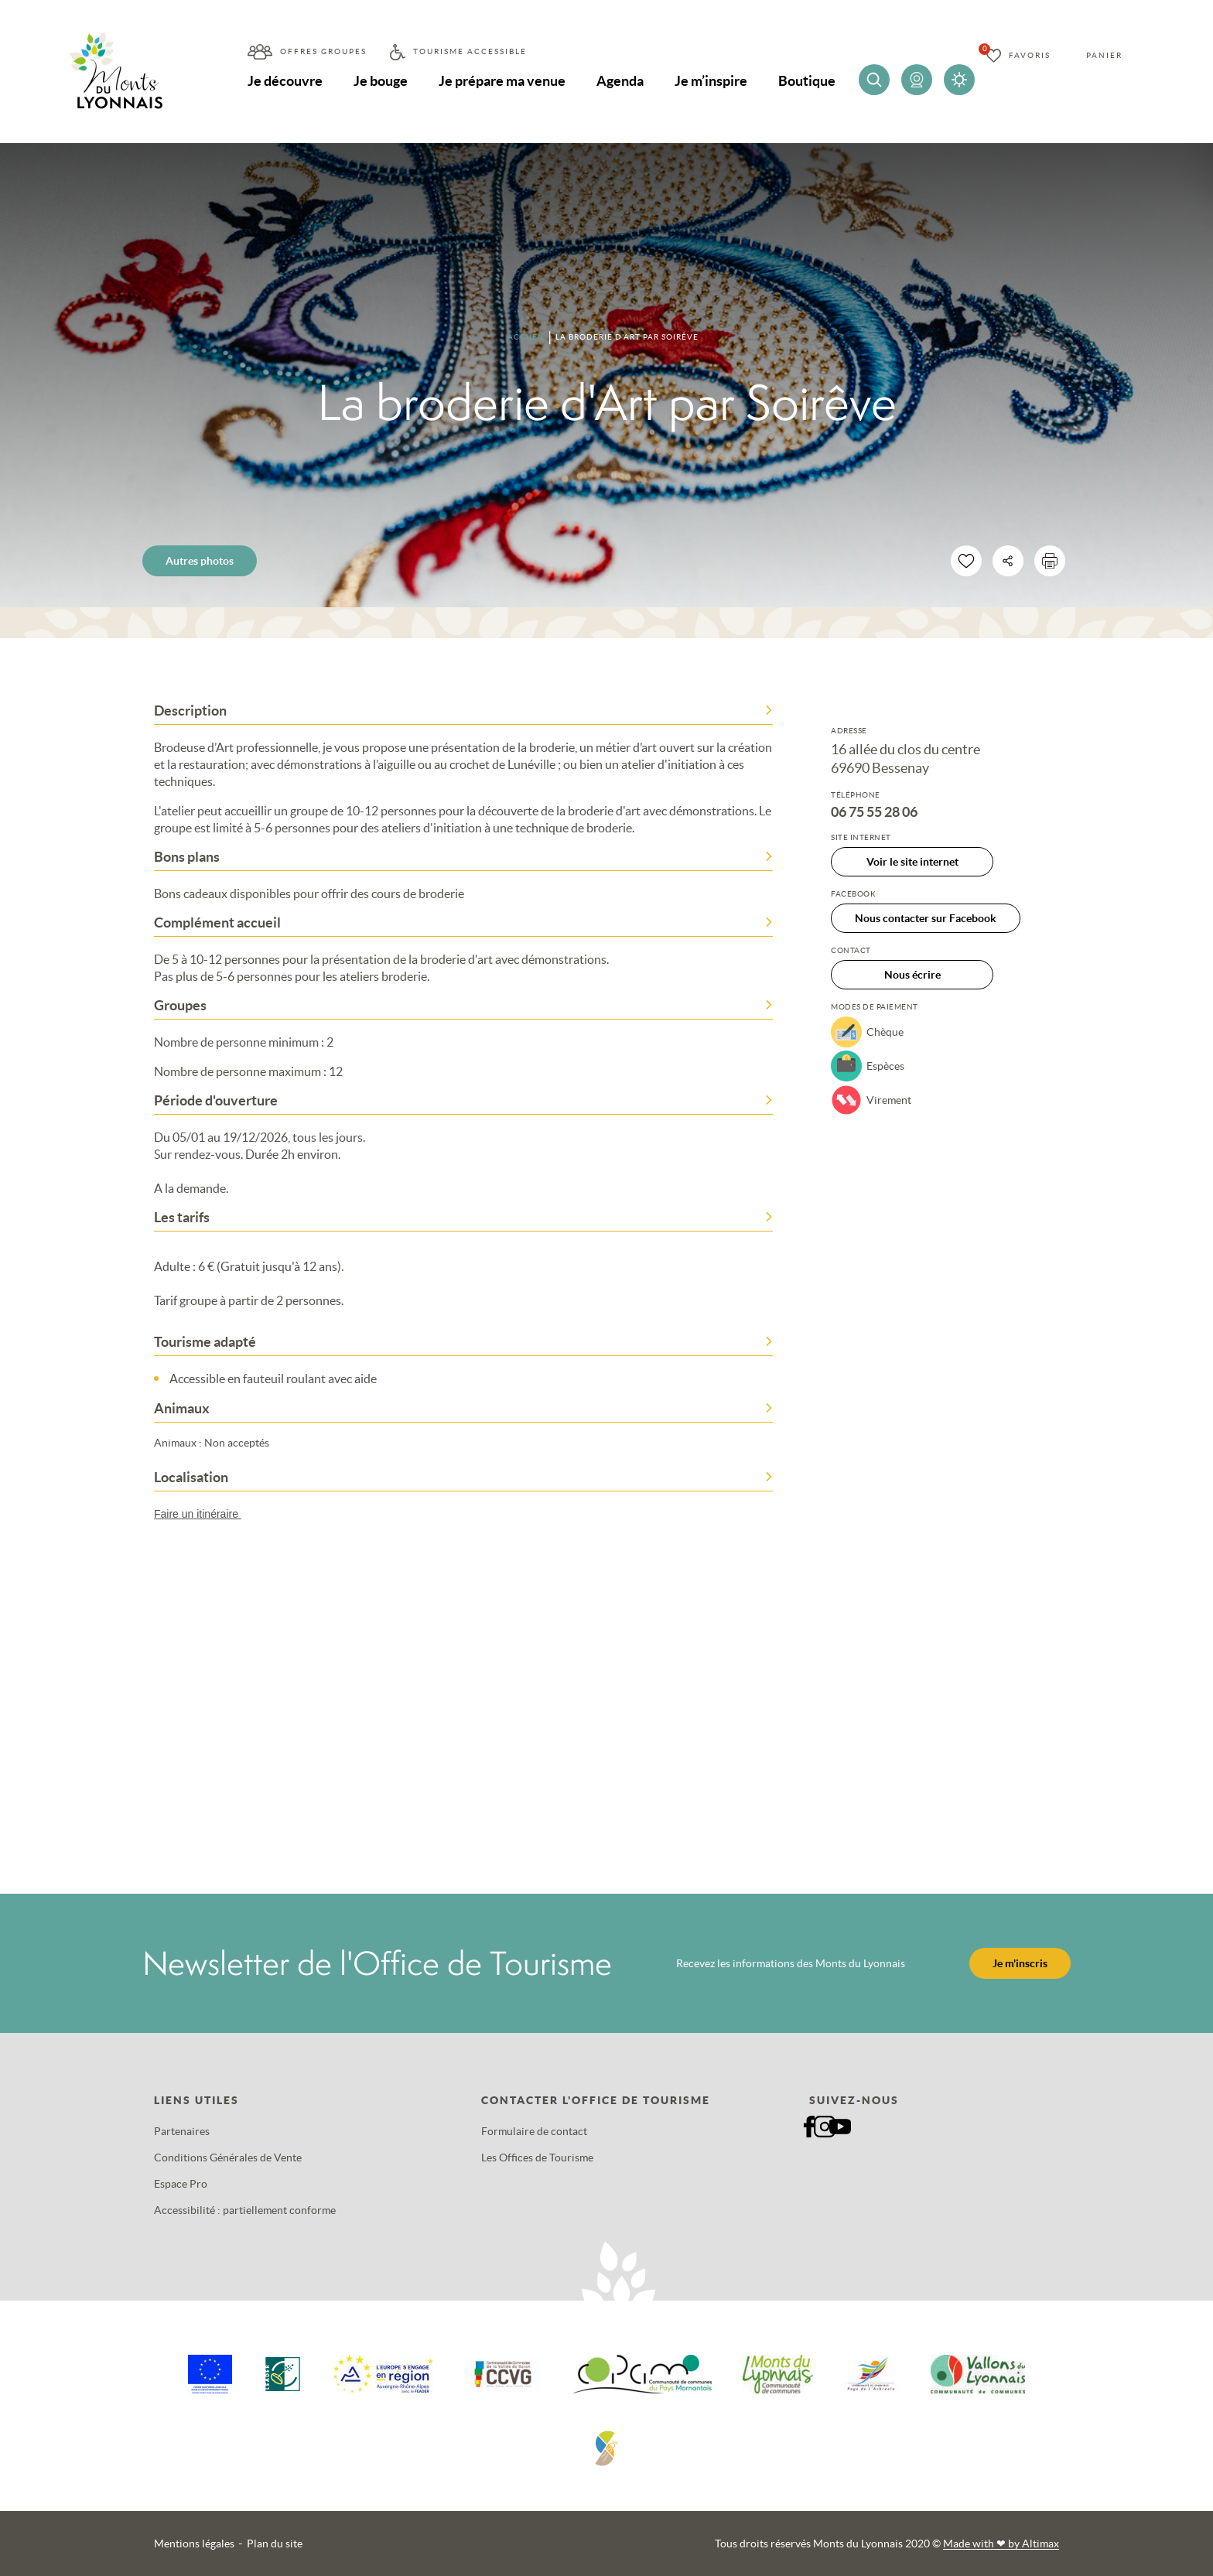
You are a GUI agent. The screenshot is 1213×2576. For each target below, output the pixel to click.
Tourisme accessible (470, 51)
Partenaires (182, 2131)
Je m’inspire (711, 81)
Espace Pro (180, 2184)
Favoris (1030, 55)
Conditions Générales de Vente (228, 2157)
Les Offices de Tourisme (537, 2157)
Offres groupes (323, 51)
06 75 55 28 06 (874, 812)
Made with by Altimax (1001, 2543)
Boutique (806, 81)
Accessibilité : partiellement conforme (245, 2210)
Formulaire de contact (534, 2131)
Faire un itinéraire (205, 1514)
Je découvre (285, 81)
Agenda (620, 81)
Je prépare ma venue (502, 81)
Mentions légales (194, 2543)
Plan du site (274, 2543)
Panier (1104, 55)
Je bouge (381, 81)
